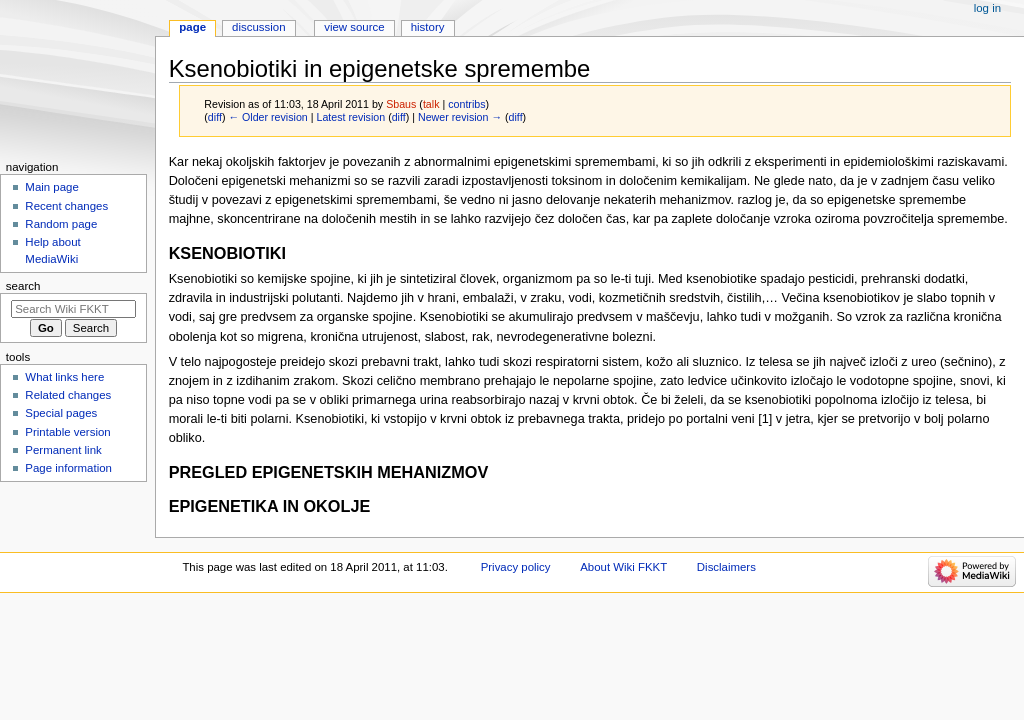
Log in (987, 8)
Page (192, 27)
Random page (61, 224)
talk (431, 104)
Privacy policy (516, 567)
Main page (52, 187)
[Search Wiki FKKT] (73, 309)
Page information (68, 468)
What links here (64, 377)
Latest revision (350, 117)
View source (354, 27)
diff (215, 117)
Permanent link (63, 450)
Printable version (67, 432)
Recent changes (66, 206)
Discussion (258, 27)
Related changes (68, 395)
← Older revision (267, 117)
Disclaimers (726, 567)
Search (23, 286)
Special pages (61, 413)
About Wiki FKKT (623, 567)
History (428, 27)
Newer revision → (460, 117)
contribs (466, 104)
